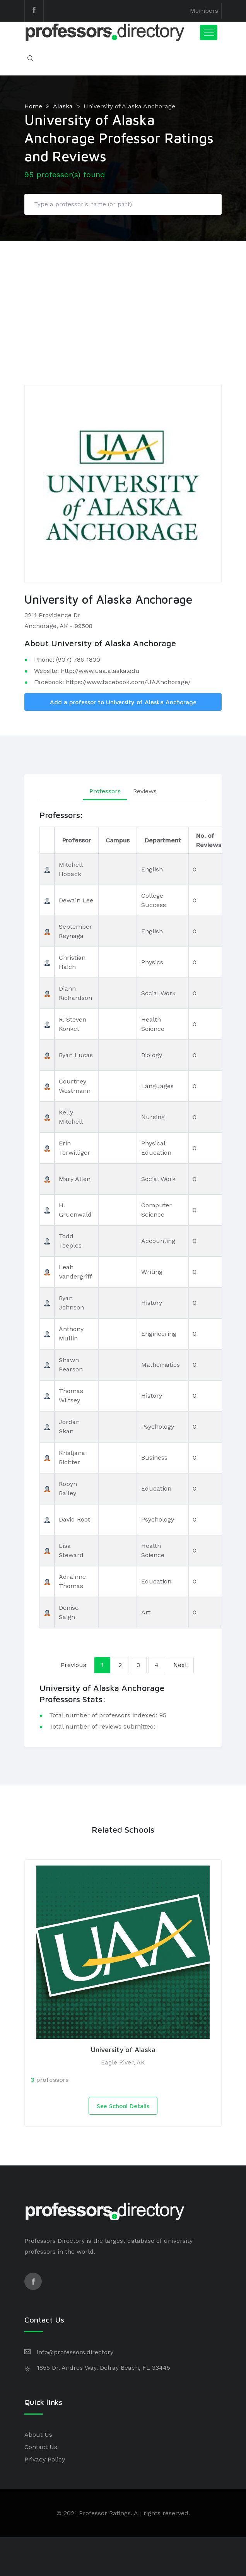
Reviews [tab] (145, 791)
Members (204, 10)
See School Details (123, 2105)
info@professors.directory (75, 2352)
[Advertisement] (123, 299)
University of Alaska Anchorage (129, 106)
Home (33, 106)
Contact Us (40, 2447)
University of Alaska (123, 2049)
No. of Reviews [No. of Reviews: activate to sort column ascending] (208, 840)
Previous (73, 1665)
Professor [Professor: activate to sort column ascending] (76, 840)
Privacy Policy (44, 2459)
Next (180, 1665)
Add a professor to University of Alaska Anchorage (123, 701)
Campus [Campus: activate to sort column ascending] (118, 840)
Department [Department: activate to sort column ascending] (162, 840)
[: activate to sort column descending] (47, 840)
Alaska (63, 106)
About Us (38, 2434)
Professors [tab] (105, 791)
